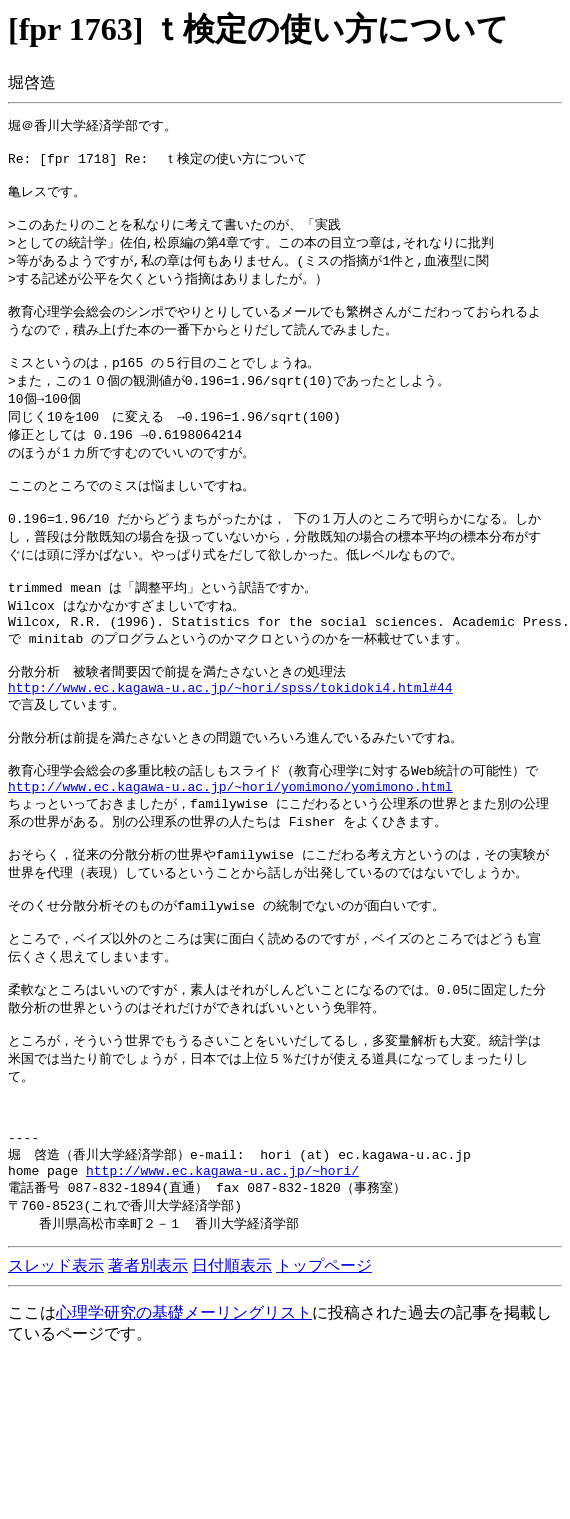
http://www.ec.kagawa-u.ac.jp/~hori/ (222, 1281)
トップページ (324, 1379)
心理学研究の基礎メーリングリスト (184, 1426)
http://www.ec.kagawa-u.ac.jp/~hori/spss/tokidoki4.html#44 (230, 743)
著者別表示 (148, 1379)
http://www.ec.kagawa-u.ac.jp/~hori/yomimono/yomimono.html (230, 854)
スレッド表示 (56, 1379)
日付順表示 (232, 1379)
